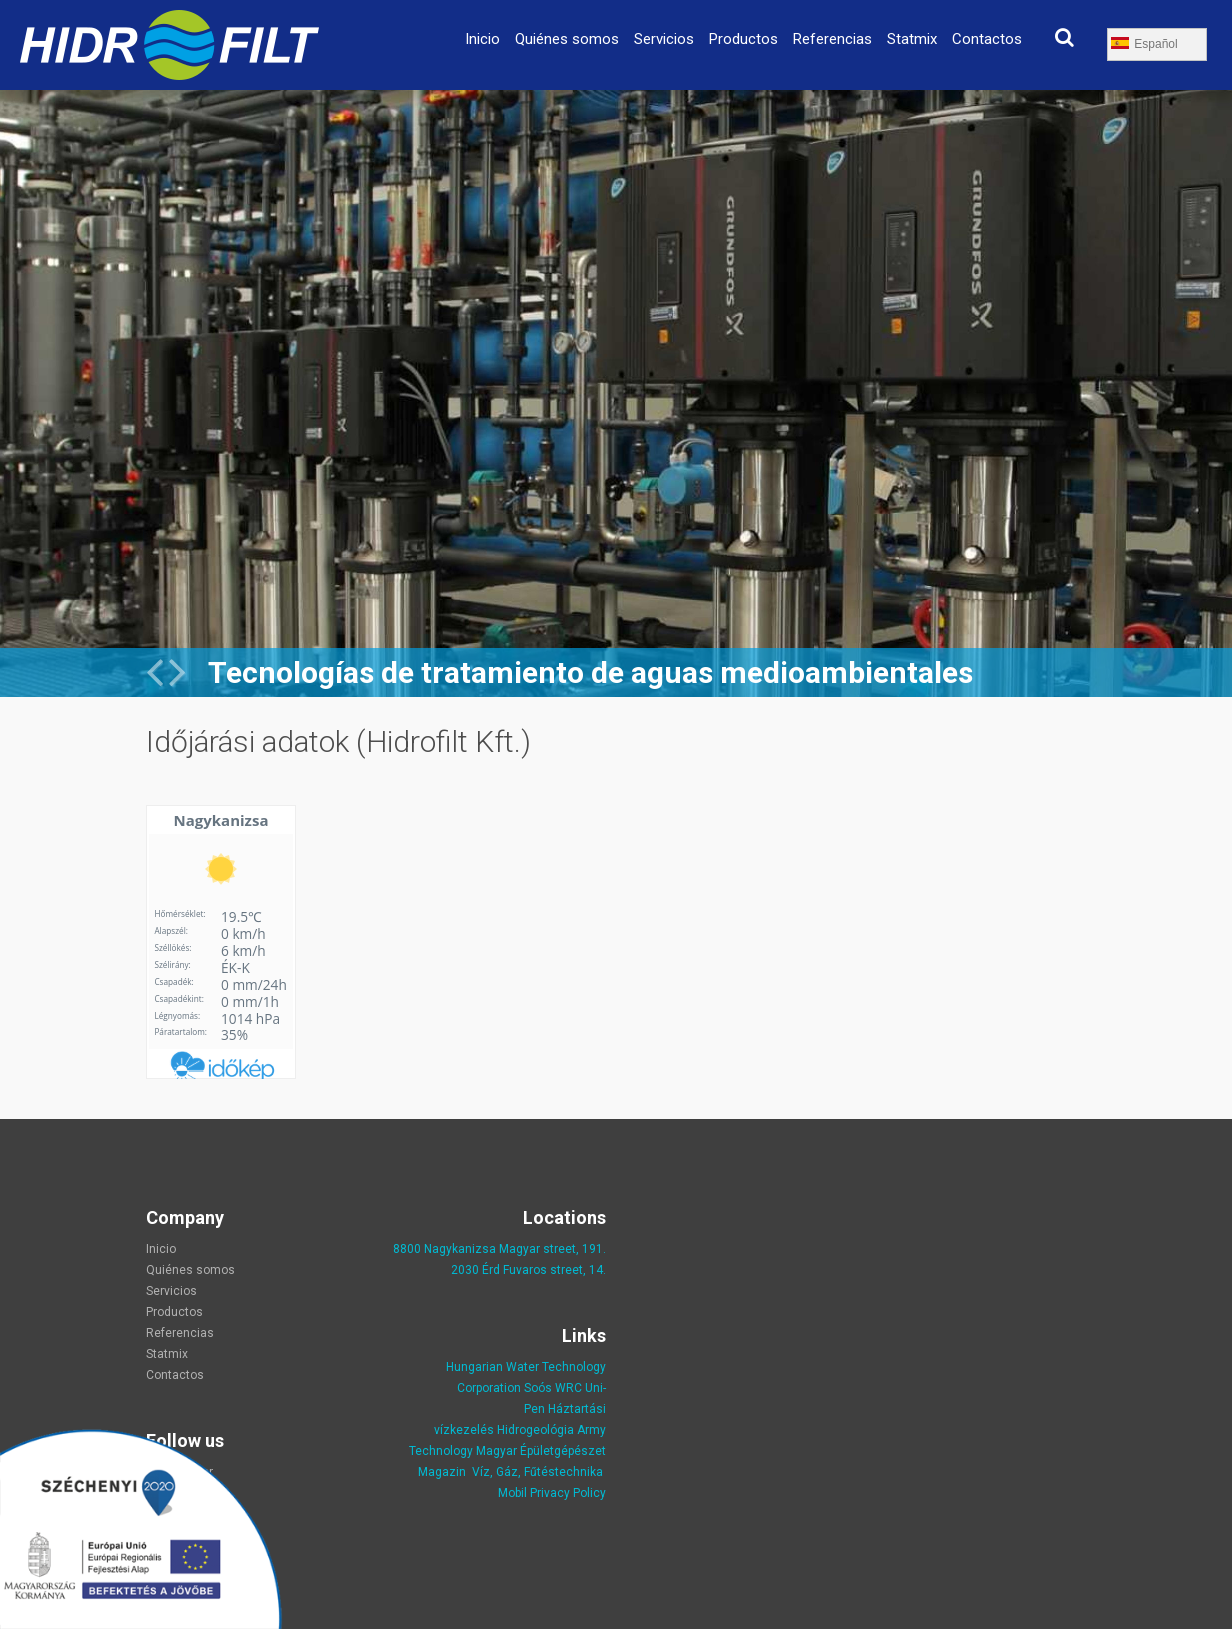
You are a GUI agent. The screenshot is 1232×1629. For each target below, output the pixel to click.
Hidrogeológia (535, 1430)
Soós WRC (553, 1388)
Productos (743, 39)
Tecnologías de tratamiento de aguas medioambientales (590, 672)
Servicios (664, 39)
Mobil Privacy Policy (552, 1493)
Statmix (912, 39)
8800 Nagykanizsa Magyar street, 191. (499, 1249)
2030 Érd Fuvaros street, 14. (528, 1270)
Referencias (832, 39)
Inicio (482, 39)
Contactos (987, 39)
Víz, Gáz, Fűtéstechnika (537, 1472)
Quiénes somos (567, 39)
